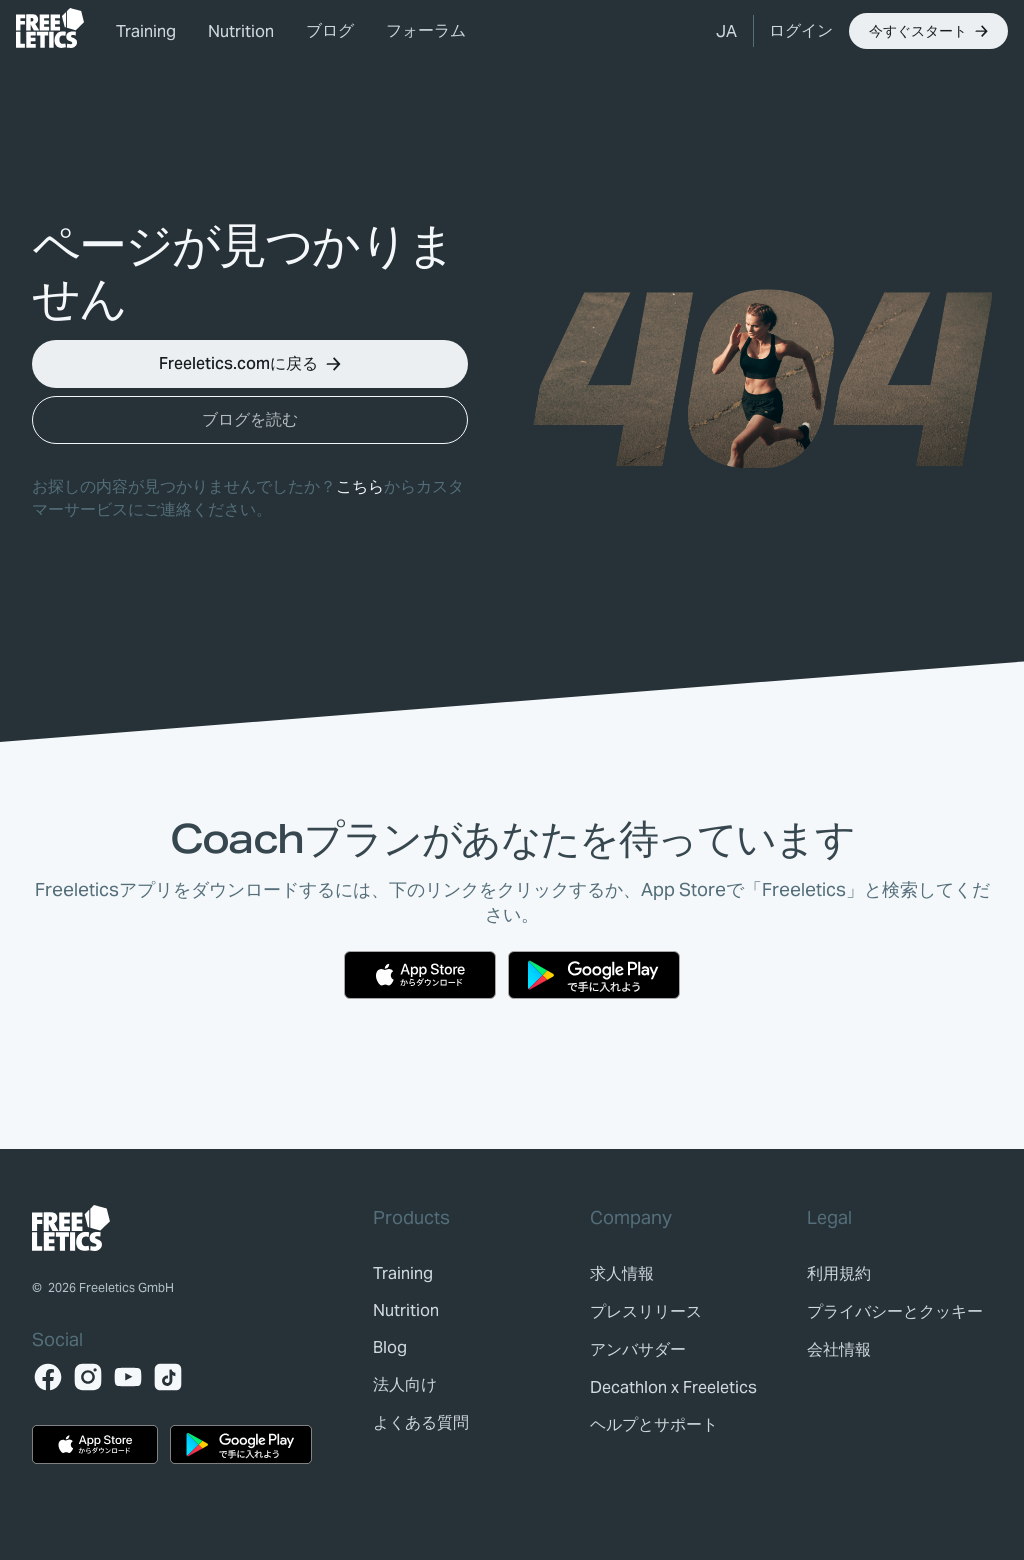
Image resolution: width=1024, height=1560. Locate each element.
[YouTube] (128, 1377)
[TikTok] (168, 1377)
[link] (50, 28)
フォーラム (426, 30)
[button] (726, 31)
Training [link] (146, 31)
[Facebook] (48, 1377)
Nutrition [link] (241, 31)
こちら (360, 486)
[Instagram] (88, 1377)
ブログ (330, 30)
